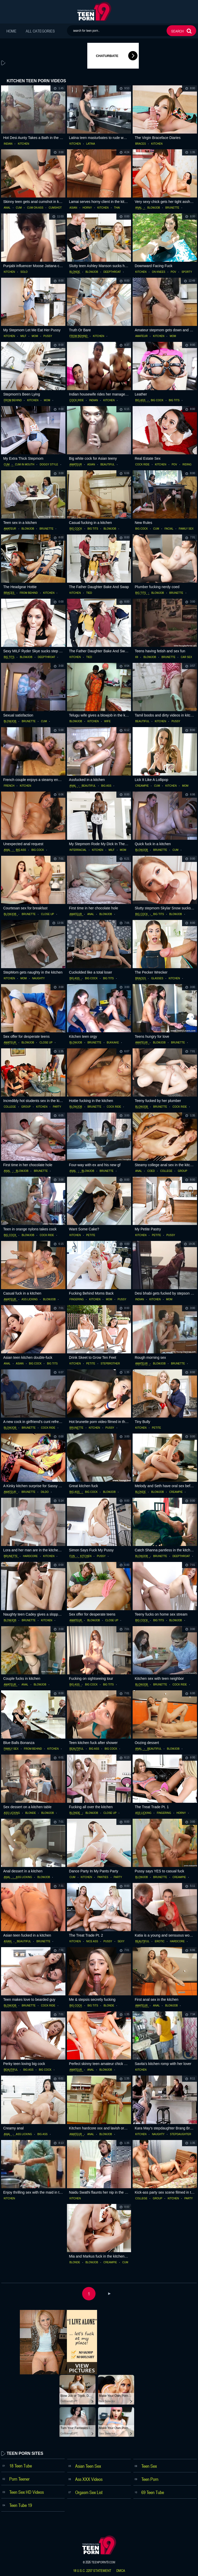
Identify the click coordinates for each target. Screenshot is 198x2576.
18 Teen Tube (20, 2465)
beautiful (107, 464)
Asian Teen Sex (88, 2466)
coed (151, 1171)
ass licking (30, 1299)
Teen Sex (149, 2466)
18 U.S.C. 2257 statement (92, 2570)
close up (47, 914)
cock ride (77, 400)
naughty (38, 978)
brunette (172, 208)
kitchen (23, 144)
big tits (174, 400)
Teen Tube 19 (20, 2505)
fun (72, 1556)
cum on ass (35, 208)
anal (7, 208)
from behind (79, 336)
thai (117, 208)
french (9, 786)
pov (173, 272)
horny (87, 208)
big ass (140, 400)
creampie (142, 786)
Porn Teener (19, 2479)
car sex (186, 657)
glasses (157, 978)
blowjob (153, 208)
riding (187, 464)
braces (140, 144)
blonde (75, 272)
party (57, 1107)
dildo (45, 1492)
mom (35, 336)
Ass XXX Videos (88, 2479)
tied (89, 593)
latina (90, 144)
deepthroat (112, 272)
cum (19, 208)
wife (107, 721)
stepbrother (110, 1363)
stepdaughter (180, 2134)
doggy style (49, 464)
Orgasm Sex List (88, 2492)
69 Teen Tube (152, 2492)
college (10, 1107)
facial (169, 529)
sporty (187, 272)
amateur (141, 336)
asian (73, 208)
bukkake (113, 1042)
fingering (77, 1299)
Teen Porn (149, 2479)
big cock (157, 400)
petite (90, 1235)
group (26, 1107)
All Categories (40, 31)
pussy (48, 336)
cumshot (55, 208)
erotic (160, 1941)
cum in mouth (24, 464)
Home (11, 31)
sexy (121, 1941)
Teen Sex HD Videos (26, 2492)
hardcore (30, 1556)
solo (24, 272)
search (177, 31)
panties (102, 1877)
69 (136, 657)
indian (8, 144)
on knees (158, 272)
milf (23, 336)
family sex (186, 529)
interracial (78, 850)
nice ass (92, 1941)
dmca (120, 2570)
